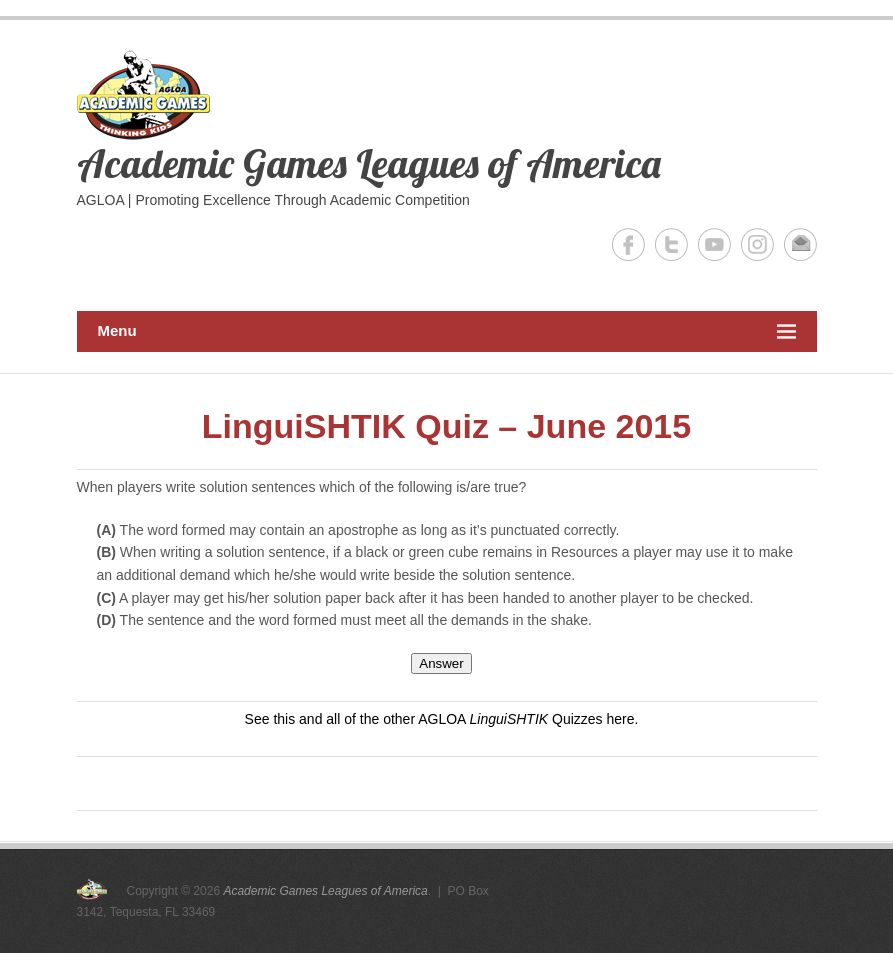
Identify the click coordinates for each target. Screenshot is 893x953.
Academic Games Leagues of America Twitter (671, 244)
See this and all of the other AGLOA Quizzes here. (442, 719)
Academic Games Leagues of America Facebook (628, 244)
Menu (447, 331)
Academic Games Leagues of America (369, 163)
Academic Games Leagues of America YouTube (714, 244)
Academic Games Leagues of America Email (800, 244)
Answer (441, 663)
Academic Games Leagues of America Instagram (757, 244)
